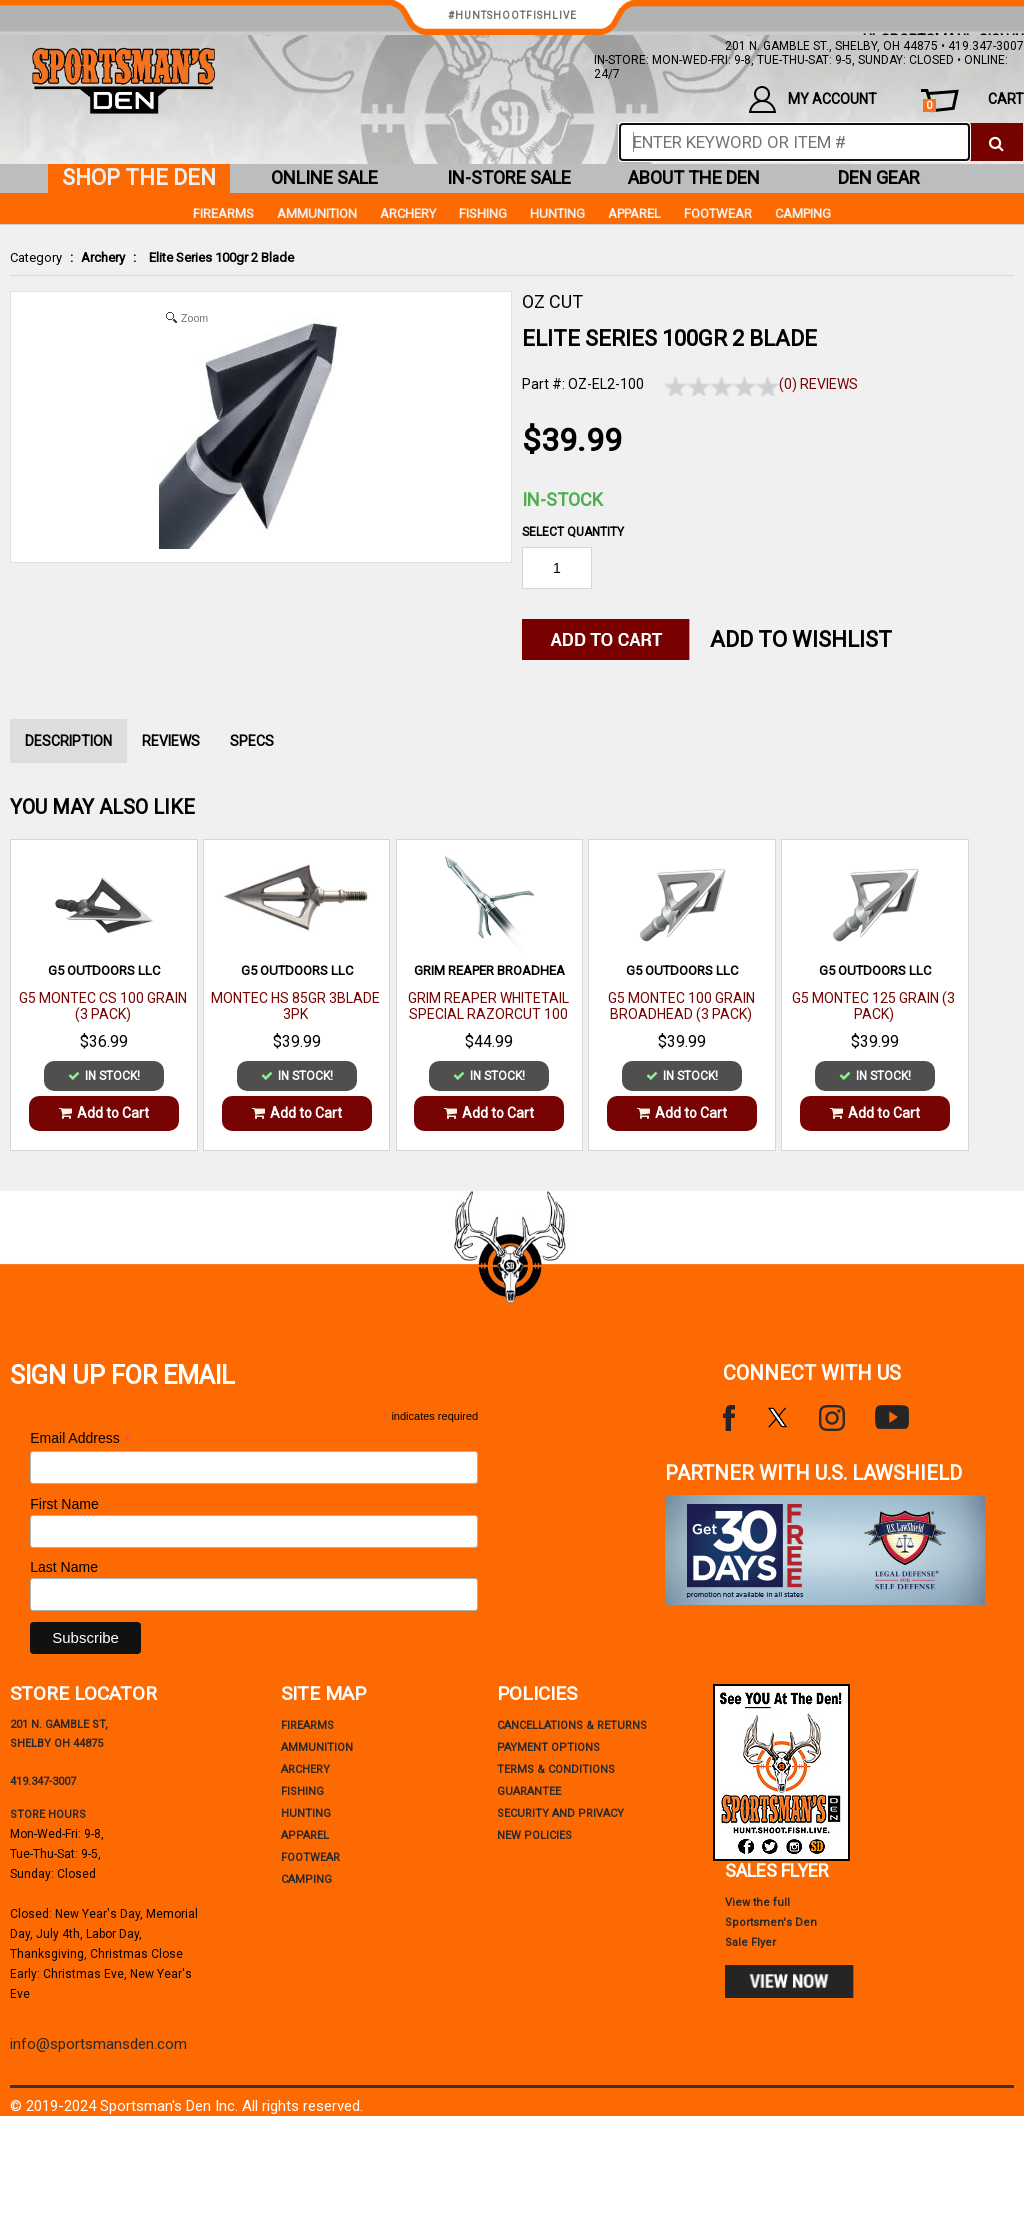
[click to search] (996, 142)
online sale (324, 177)
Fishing (483, 213)
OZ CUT (552, 301)
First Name (64, 1504)
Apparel (634, 213)
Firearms (223, 213)
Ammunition (317, 213)
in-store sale (509, 177)
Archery (103, 257)
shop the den (139, 177)
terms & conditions (556, 1769)
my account (813, 99)
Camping (803, 213)
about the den (694, 177)
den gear (879, 177)
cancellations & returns (572, 1725)
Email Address (81, 1438)
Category (36, 257)
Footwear (718, 213)
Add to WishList (801, 639)
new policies (534, 1835)
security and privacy (560, 1813)
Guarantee (529, 1791)
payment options (548, 1747)
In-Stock (562, 499)
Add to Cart (104, 1113)
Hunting (557, 213)
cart (973, 101)
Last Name (64, 1567)
